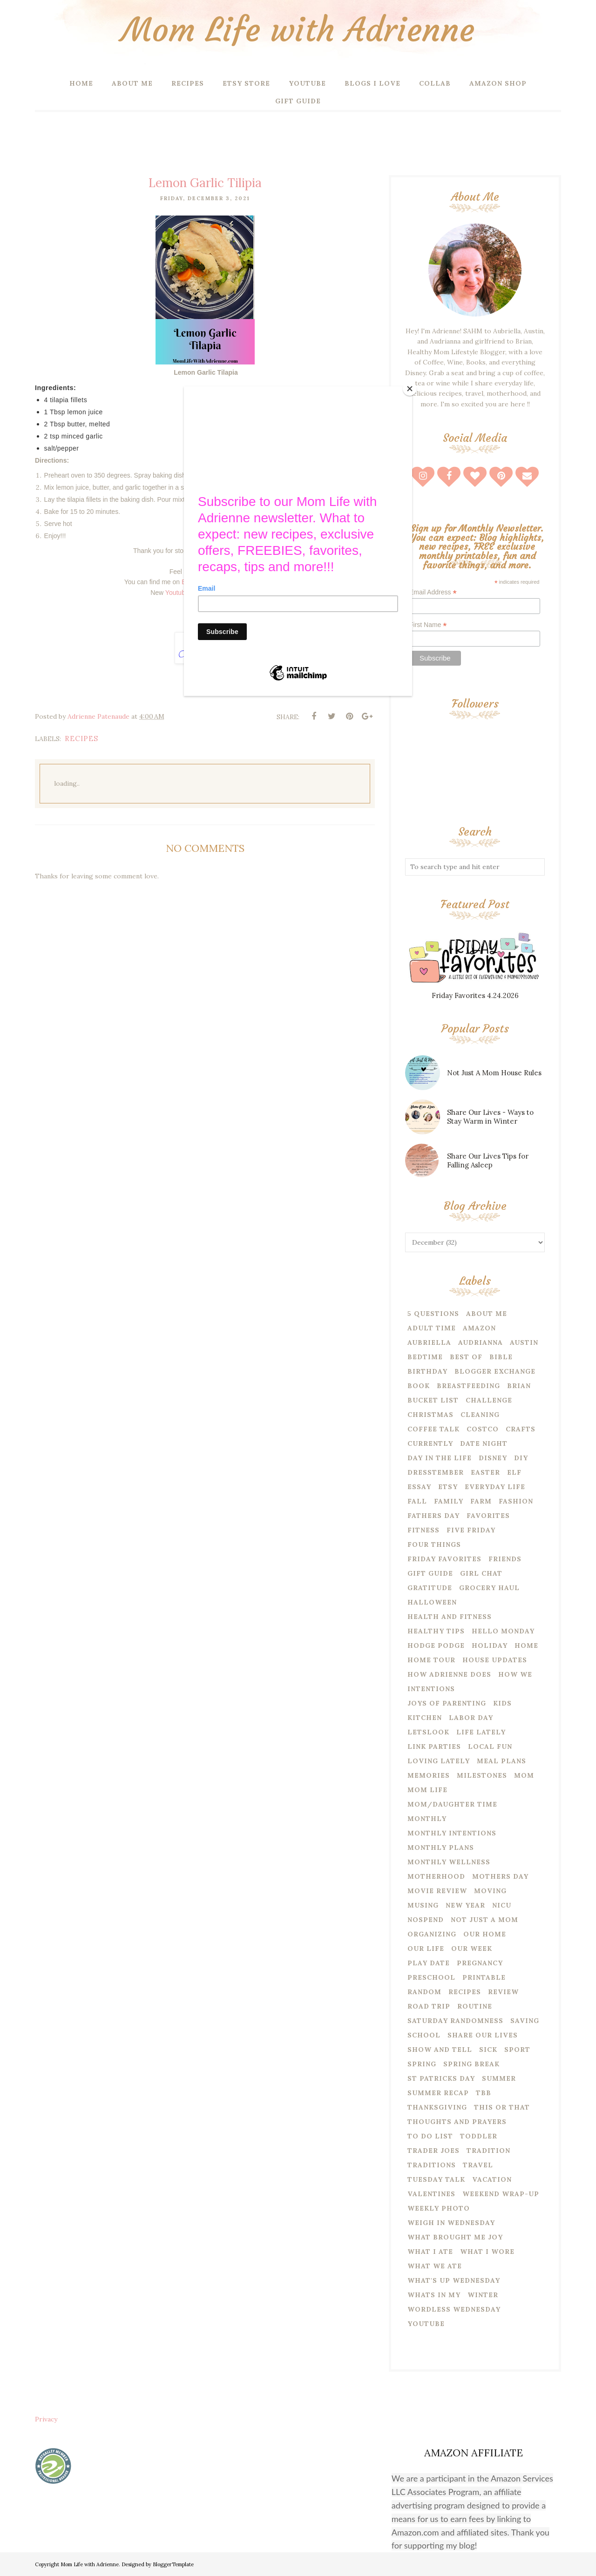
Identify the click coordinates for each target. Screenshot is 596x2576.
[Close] (410, 389)
